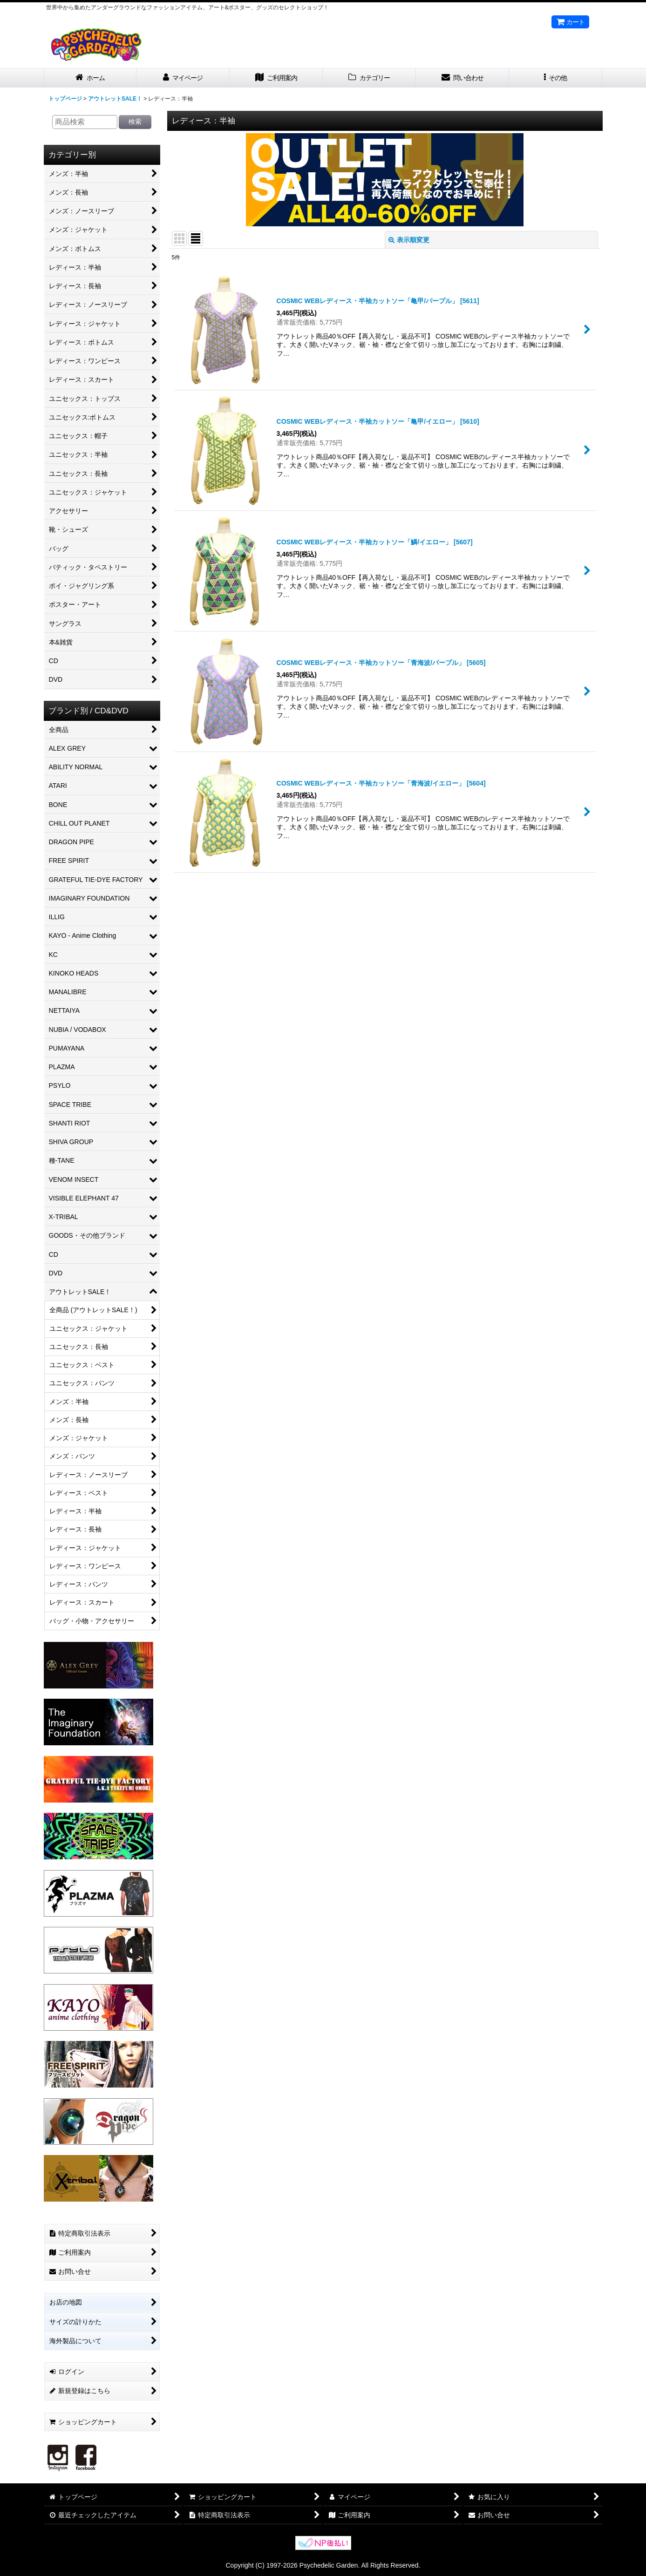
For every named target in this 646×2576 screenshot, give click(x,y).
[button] (555, 78)
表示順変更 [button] (408, 240)
